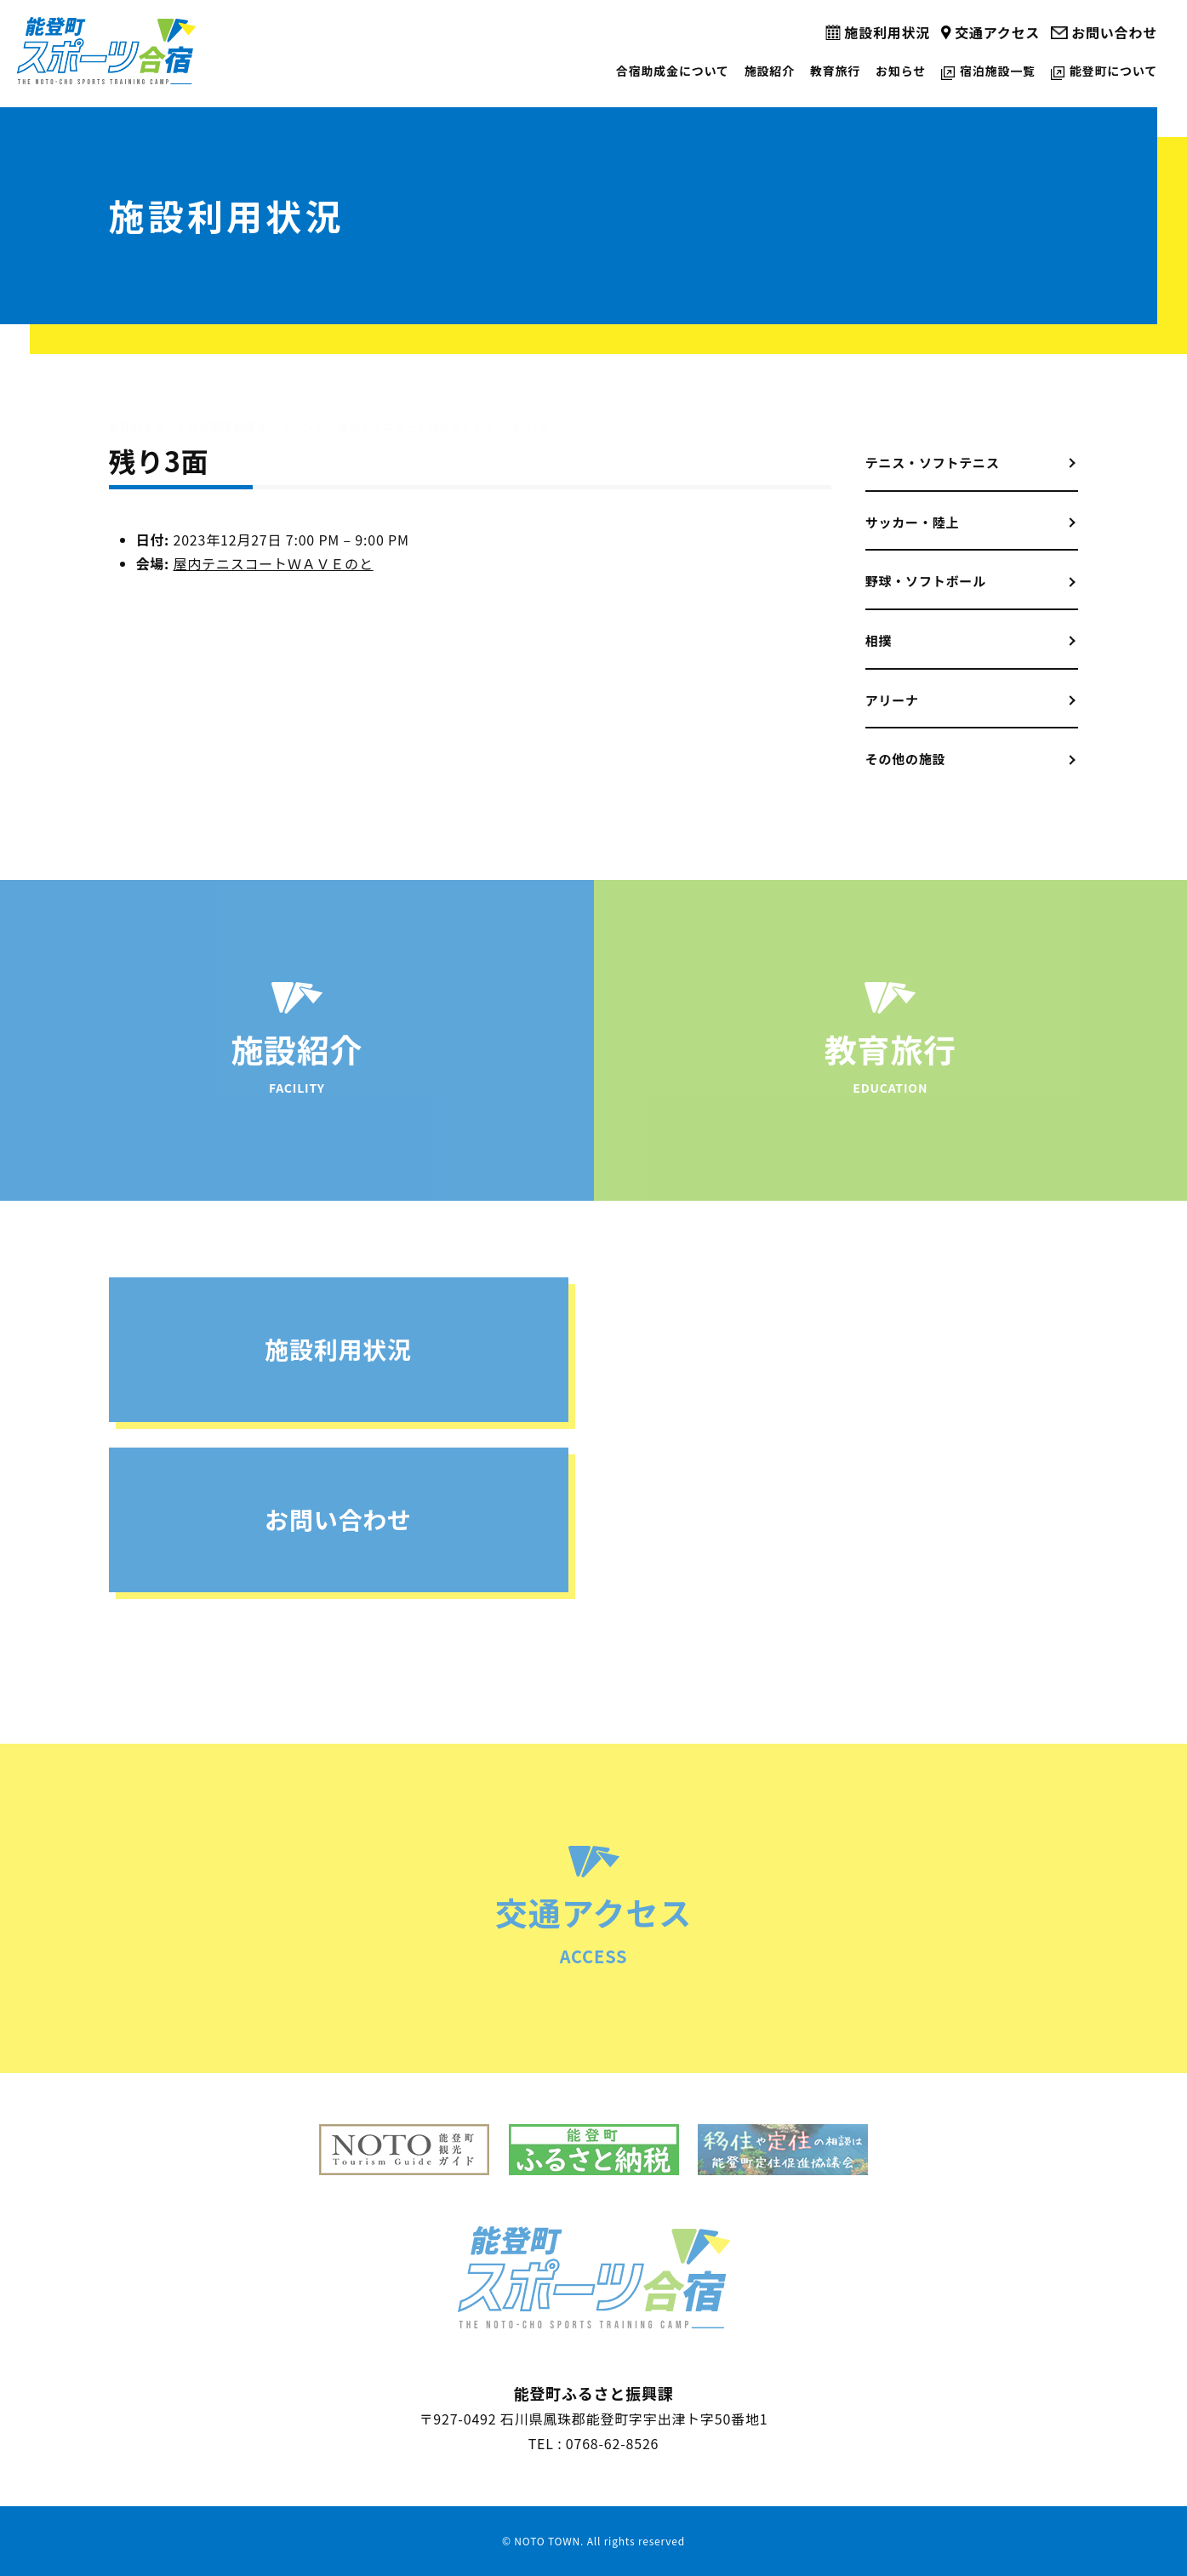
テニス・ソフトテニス (932, 462)
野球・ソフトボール (925, 581)
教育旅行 (835, 70)
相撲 (879, 640)
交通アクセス (997, 32)
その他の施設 (905, 759)
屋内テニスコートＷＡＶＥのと (274, 563)
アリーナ (892, 700)
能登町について (1113, 70)
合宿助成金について (672, 70)
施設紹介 (770, 70)
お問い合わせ (1114, 32)
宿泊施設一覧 (998, 70)
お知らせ (901, 70)
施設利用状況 (887, 32)
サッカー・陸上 (912, 522)
